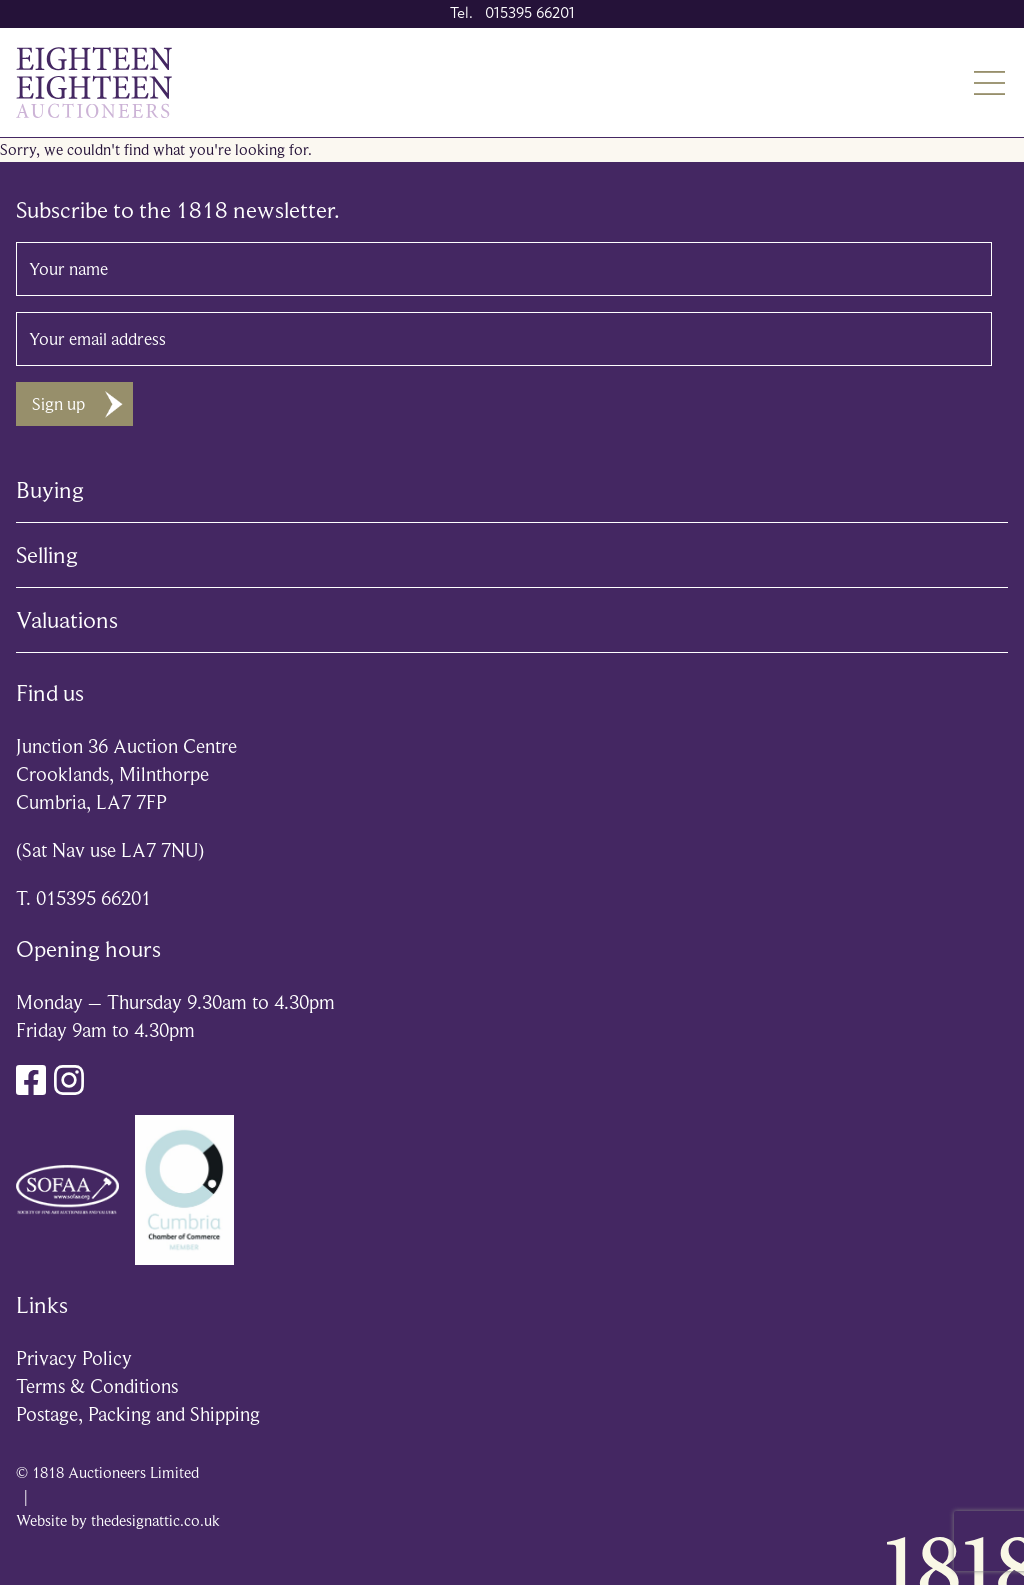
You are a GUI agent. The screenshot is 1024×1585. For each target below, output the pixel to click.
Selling (47, 555)
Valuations (67, 620)
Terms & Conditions (97, 1386)
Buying (50, 490)
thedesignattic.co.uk (155, 1521)
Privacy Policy (74, 1358)
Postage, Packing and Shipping (138, 1414)
